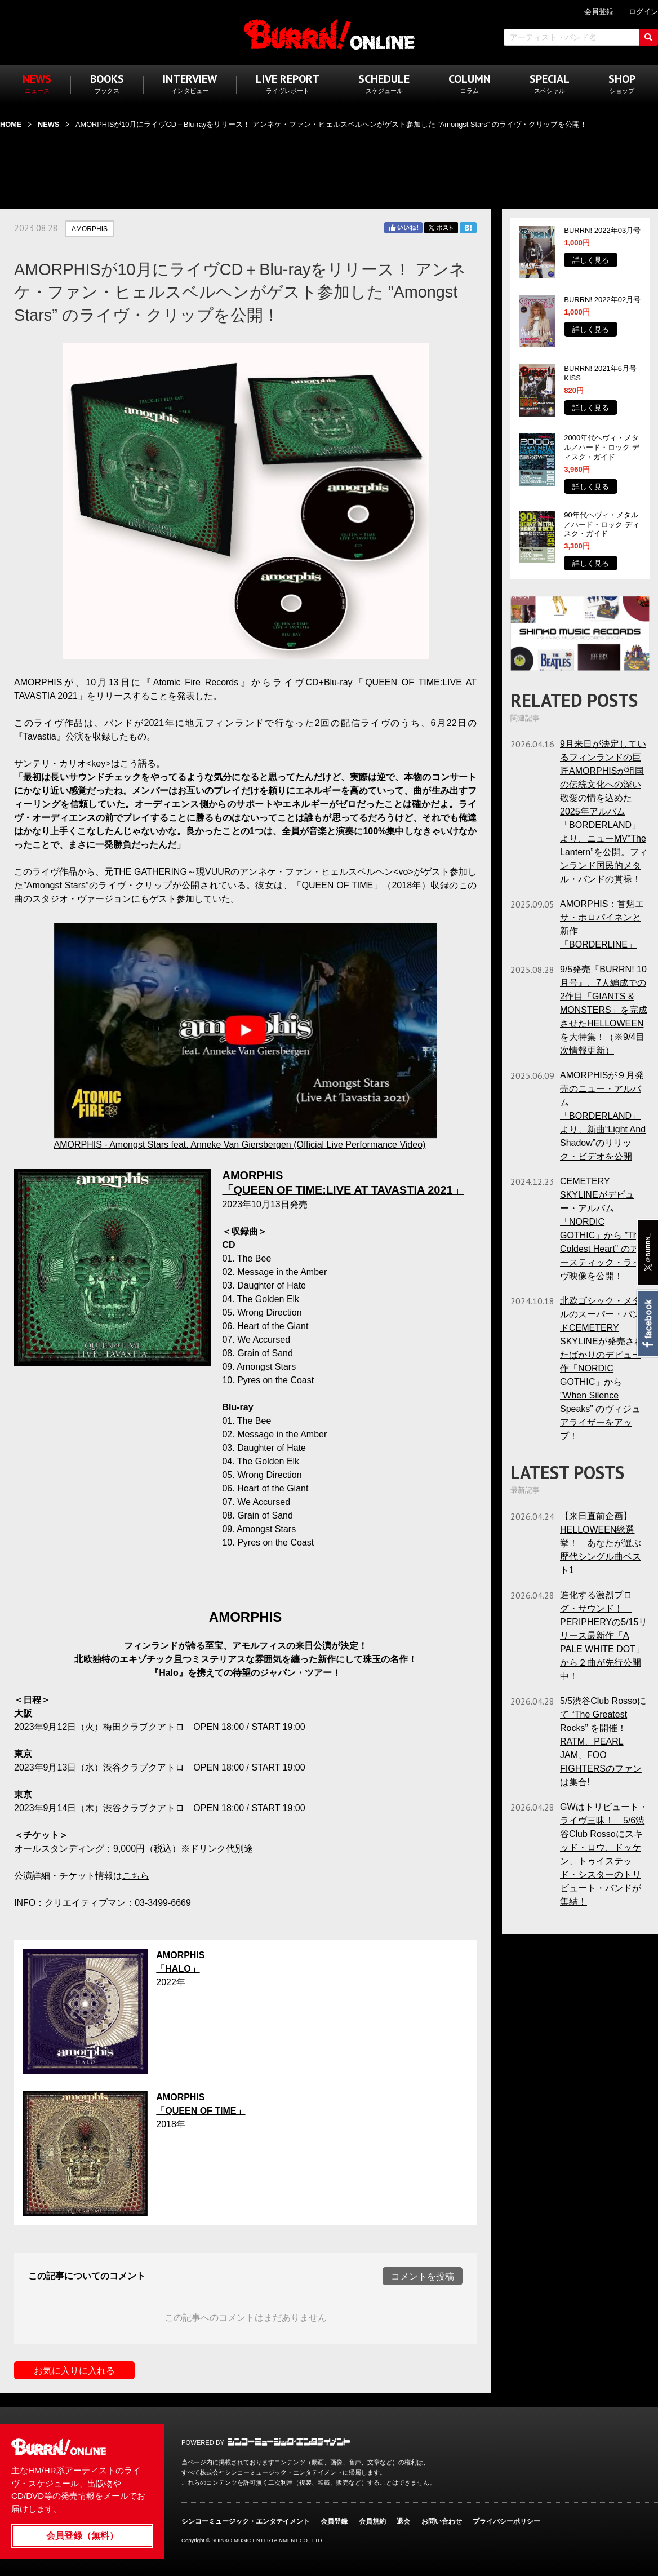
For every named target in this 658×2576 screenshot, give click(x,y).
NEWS (48, 124)
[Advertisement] (329, 162)
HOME (10, 124)
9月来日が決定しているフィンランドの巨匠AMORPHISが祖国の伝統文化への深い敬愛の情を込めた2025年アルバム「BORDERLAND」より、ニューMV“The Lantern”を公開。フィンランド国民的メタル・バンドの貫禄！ (604, 811)
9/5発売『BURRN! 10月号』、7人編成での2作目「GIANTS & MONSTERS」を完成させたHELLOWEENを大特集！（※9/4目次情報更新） (603, 1009)
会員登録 (334, 2521)
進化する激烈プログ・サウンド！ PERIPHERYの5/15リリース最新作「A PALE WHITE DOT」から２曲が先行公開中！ (603, 1635)
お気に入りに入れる (74, 2370)
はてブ (468, 227)
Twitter (441, 227)
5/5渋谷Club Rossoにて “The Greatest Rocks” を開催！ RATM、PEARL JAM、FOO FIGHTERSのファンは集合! (603, 1741)
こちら (135, 1875)
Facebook (647, 1323)
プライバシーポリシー (506, 2521)
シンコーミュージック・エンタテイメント (289, 2442)
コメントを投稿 (422, 2276)
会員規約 (372, 2521)
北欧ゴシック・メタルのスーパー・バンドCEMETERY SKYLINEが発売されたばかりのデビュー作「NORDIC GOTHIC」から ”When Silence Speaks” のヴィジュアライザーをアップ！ (601, 1368)
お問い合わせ (441, 2521)
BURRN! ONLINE (329, 34)
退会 (403, 2521)
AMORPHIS (90, 229)
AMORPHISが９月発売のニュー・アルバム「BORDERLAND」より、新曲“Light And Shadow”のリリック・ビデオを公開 (603, 1115)
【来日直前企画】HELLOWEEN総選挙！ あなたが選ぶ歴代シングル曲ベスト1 (600, 1543)
